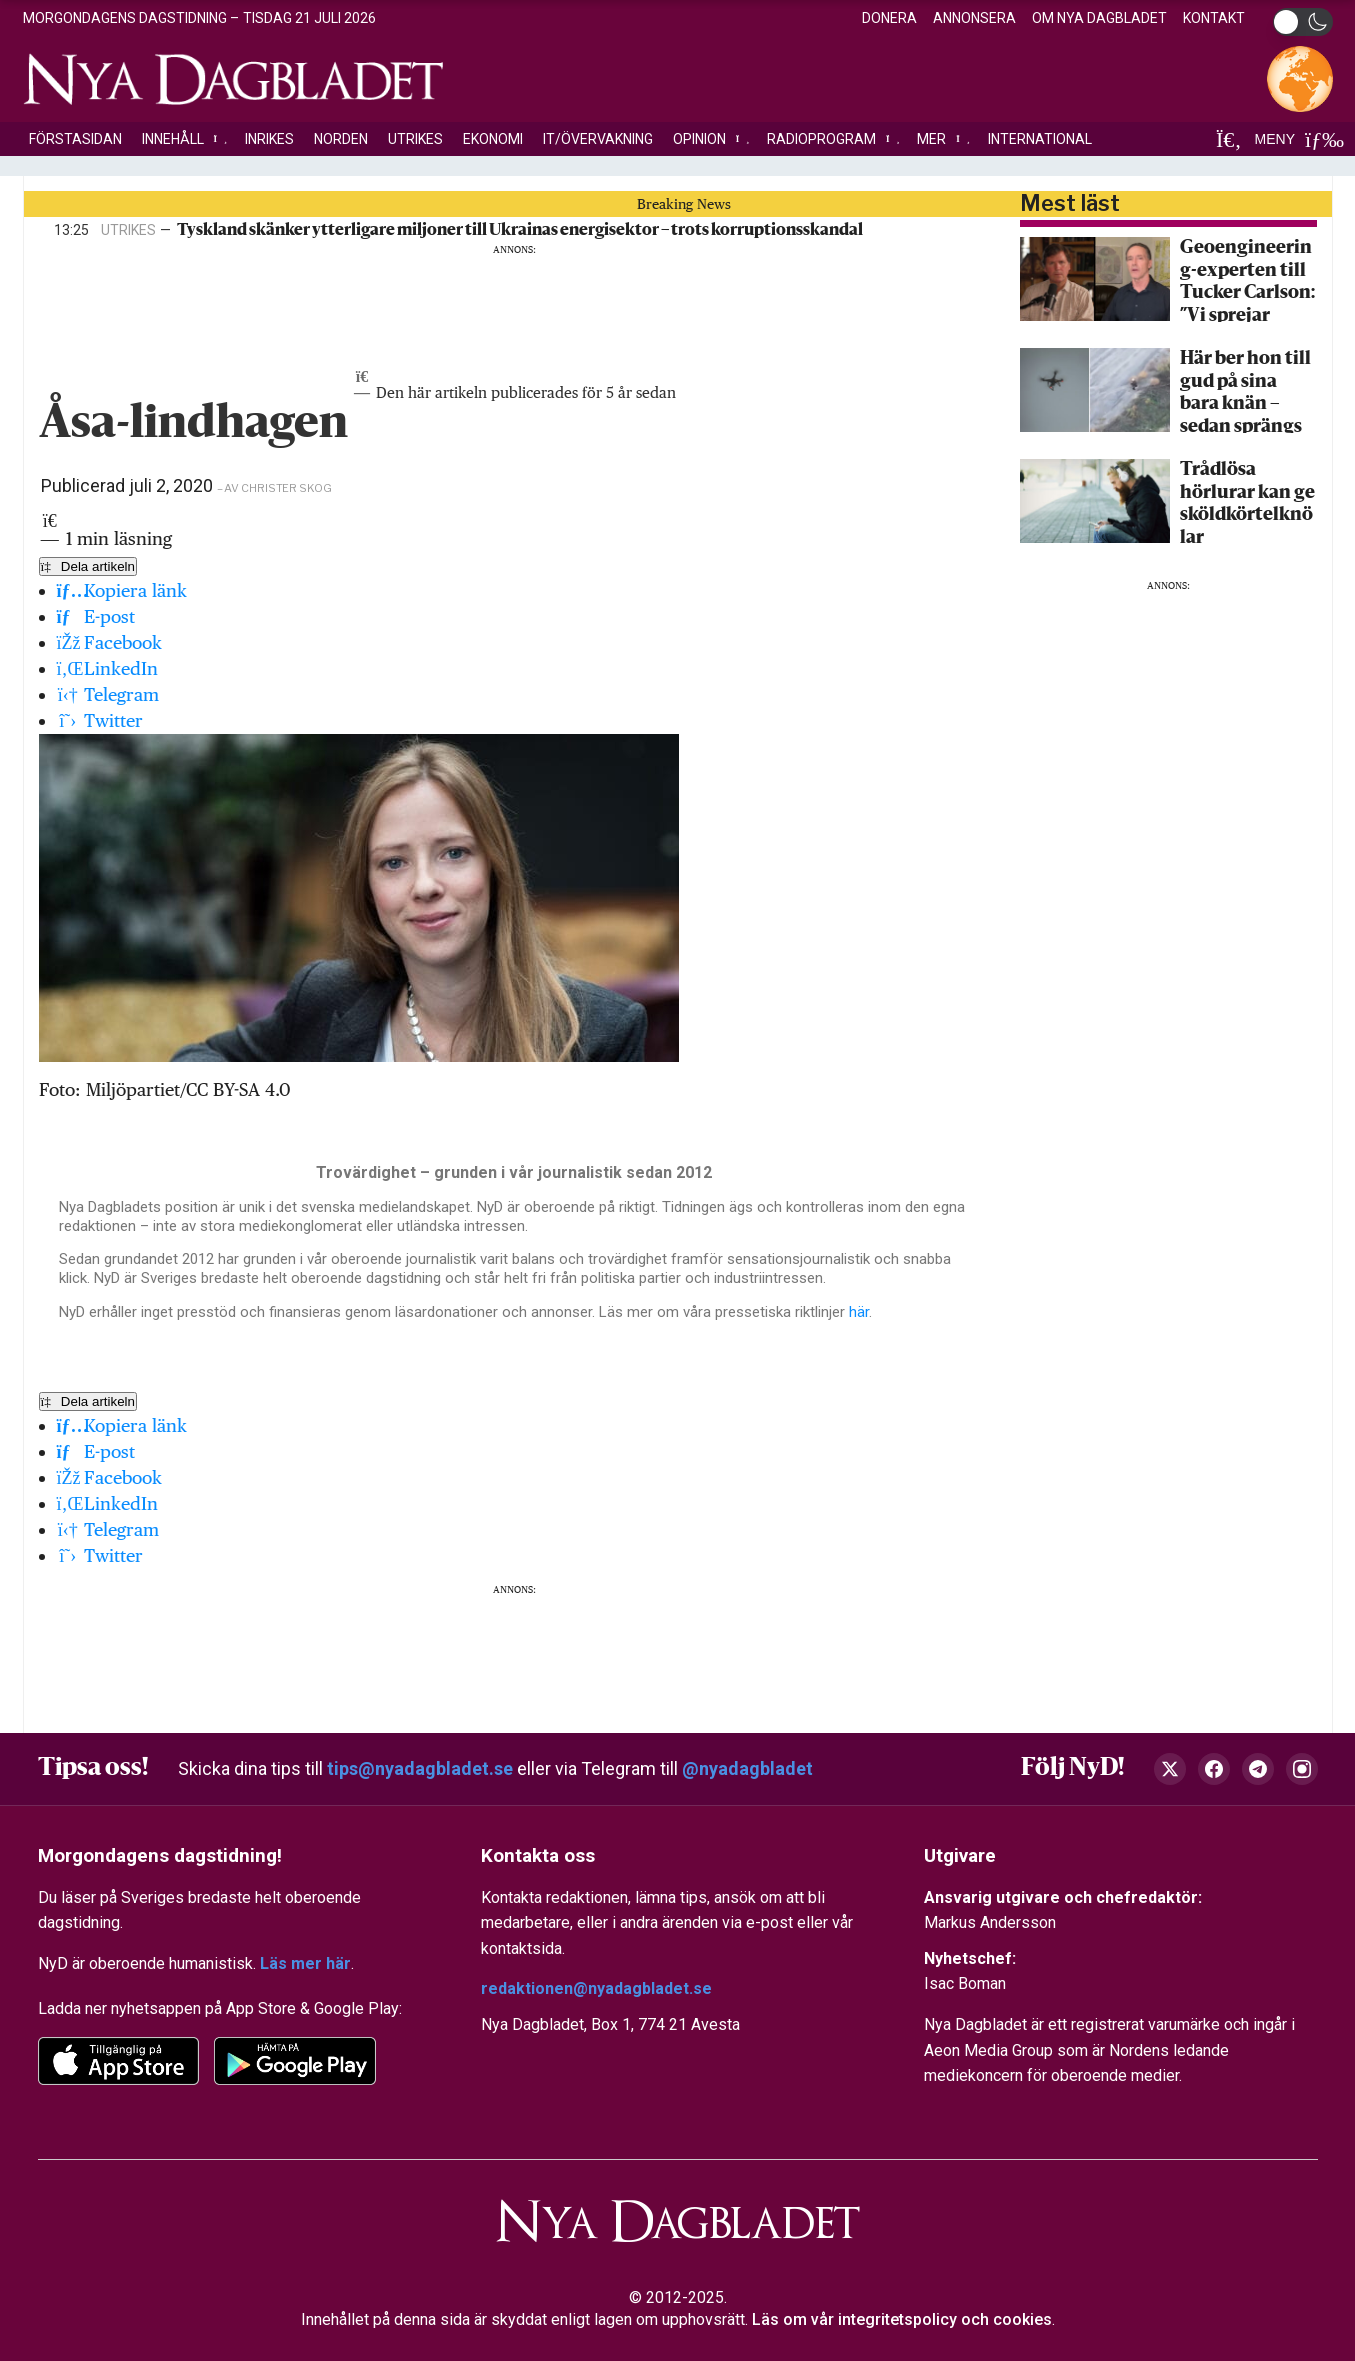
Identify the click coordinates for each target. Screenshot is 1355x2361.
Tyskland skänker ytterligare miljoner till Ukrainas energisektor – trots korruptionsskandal (520, 231)
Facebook (110, 642)
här (859, 1312)
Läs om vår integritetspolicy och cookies (902, 2319)
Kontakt (1214, 18)
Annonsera (974, 18)
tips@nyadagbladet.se (420, 1768)
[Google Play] (295, 2061)
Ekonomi (493, 139)
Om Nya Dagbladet (1099, 18)
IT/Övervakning (598, 139)
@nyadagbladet (747, 1768)
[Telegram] (1258, 1769)
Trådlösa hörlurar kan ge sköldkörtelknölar (1247, 502)
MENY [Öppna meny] (1294, 139)
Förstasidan (75, 139)
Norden (341, 139)
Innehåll (183, 139)
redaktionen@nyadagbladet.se (596, 1988)
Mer (942, 139)
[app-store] (119, 2061)
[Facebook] (1214, 1769)
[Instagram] (1302, 1769)
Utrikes (415, 139)
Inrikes (269, 139)
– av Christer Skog (274, 488)
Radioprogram (832, 139)
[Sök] (1229, 139)
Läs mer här (305, 1963)
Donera (889, 18)
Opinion (710, 139)
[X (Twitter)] (1170, 1769)
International (1040, 139)
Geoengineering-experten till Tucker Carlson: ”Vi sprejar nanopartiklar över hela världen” (1247, 280)
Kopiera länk (122, 590)
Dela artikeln (88, 566)
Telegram (108, 694)
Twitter (100, 720)
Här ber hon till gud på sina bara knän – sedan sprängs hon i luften (1245, 391)
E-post (96, 616)
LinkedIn (108, 668)
